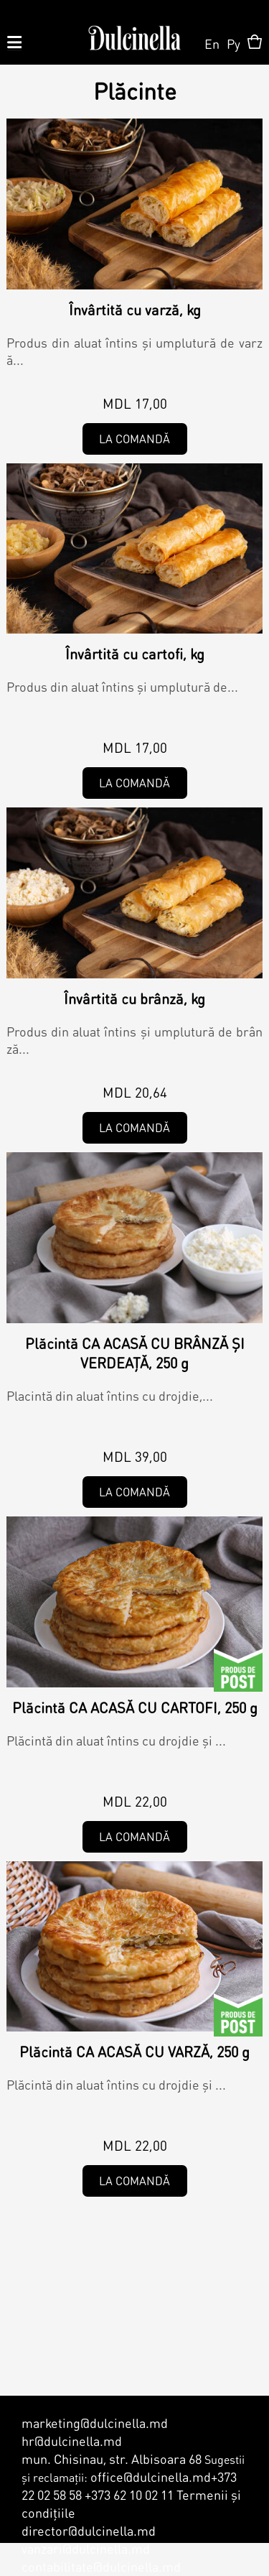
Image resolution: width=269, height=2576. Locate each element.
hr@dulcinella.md (72, 2440)
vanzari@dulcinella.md (86, 2548)
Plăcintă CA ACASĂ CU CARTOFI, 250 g (135, 1707)
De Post (238, 1670)
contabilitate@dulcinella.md (101, 2566)
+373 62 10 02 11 (129, 2494)
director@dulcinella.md (89, 2530)
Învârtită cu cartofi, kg (134, 653)
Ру (233, 43)
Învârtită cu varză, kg (135, 309)
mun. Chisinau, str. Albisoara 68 (112, 2458)
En (212, 43)
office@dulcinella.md (150, 2476)
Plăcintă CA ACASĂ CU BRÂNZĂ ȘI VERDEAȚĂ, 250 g (135, 1353)
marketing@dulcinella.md (95, 2422)
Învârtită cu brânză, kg (134, 998)
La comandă (134, 438)
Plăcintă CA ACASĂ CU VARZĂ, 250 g (134, 2051)
